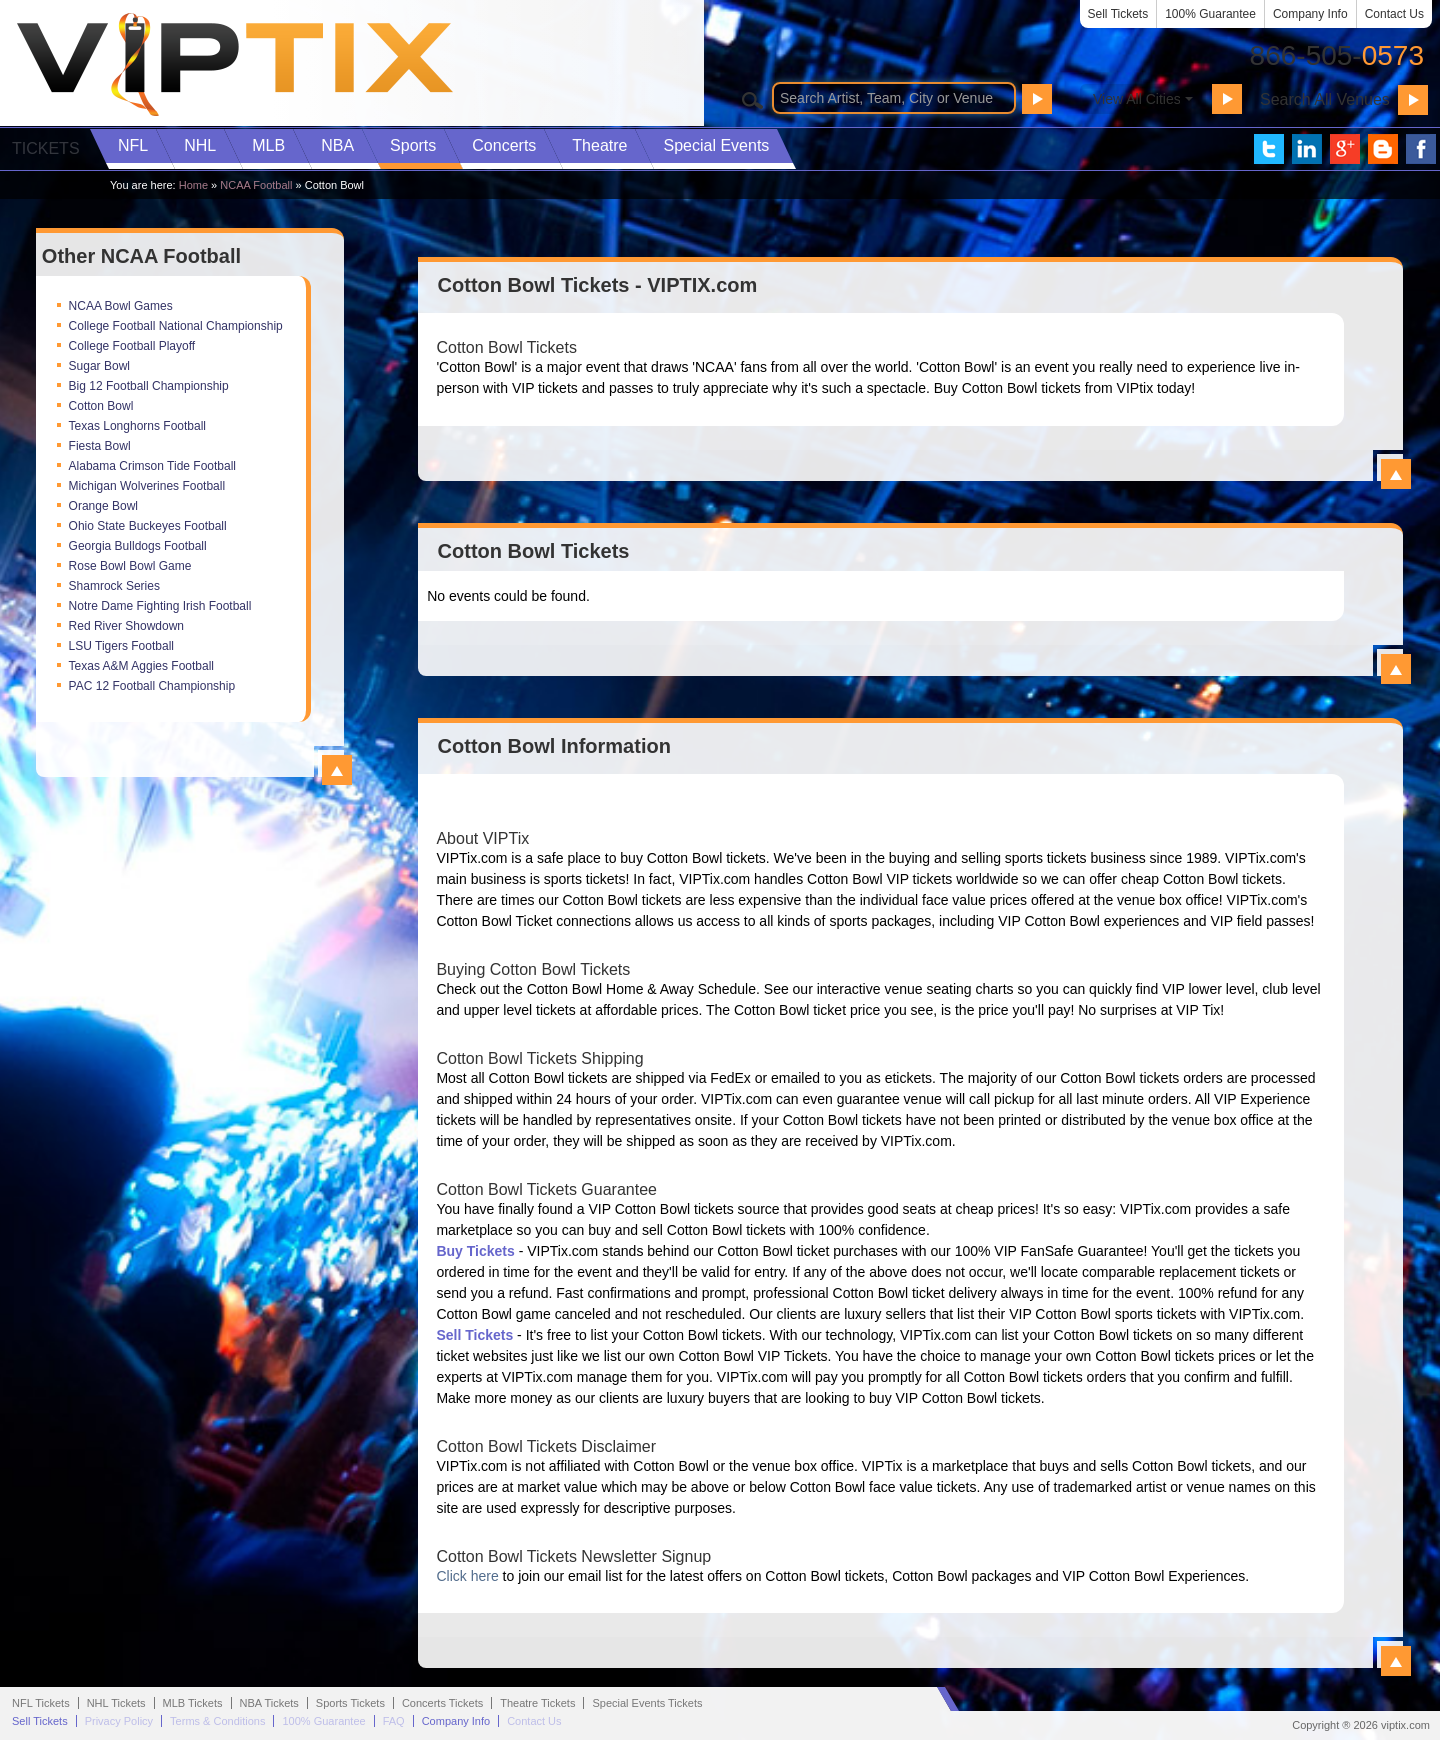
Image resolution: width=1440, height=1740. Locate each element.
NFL (133, 145)
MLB (268, 145)
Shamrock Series (114, 586)
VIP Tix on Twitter (1269, 149)
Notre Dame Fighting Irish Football (160, 606)
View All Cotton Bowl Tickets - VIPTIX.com (1396, 474)
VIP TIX (234, 65)
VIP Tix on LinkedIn (1307, 149)
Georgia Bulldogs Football (138, 546)
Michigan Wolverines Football (147, 486)
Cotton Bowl (101, 406)
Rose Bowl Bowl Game (130, 566)
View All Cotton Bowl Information (1396, 1661)
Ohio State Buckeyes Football (148, 526)
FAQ (394, 1721)
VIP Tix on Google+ (1345, 149)
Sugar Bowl (99, 366)
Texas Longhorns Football (137, 426)
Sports (413, 145)
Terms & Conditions (217, 1721)
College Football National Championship (176, 326)
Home (193, 185)
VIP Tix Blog (1383, 149)
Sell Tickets (1118, 14)
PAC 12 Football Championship (152, 686)
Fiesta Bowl (100, 446)
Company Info (1310, 14)
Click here (467, 1576)
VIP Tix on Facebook (1421, 149)
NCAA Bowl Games (121, 306)
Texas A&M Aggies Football (141, 666)
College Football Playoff (132, 346)
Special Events (716, 145)
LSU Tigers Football (121, 646)
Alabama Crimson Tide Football (152, 466)
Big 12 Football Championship (149, 386)
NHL (200, 145)
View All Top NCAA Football (337, 770)
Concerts (504, 145)
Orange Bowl (103, 506)
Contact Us (1394, 14)
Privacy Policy (119, 1721)
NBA (337, 145)
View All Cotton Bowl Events (1396, 669)
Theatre (599, 145)
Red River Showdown (126, 626)
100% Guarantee (1210, 14)
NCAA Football (256, 185)
